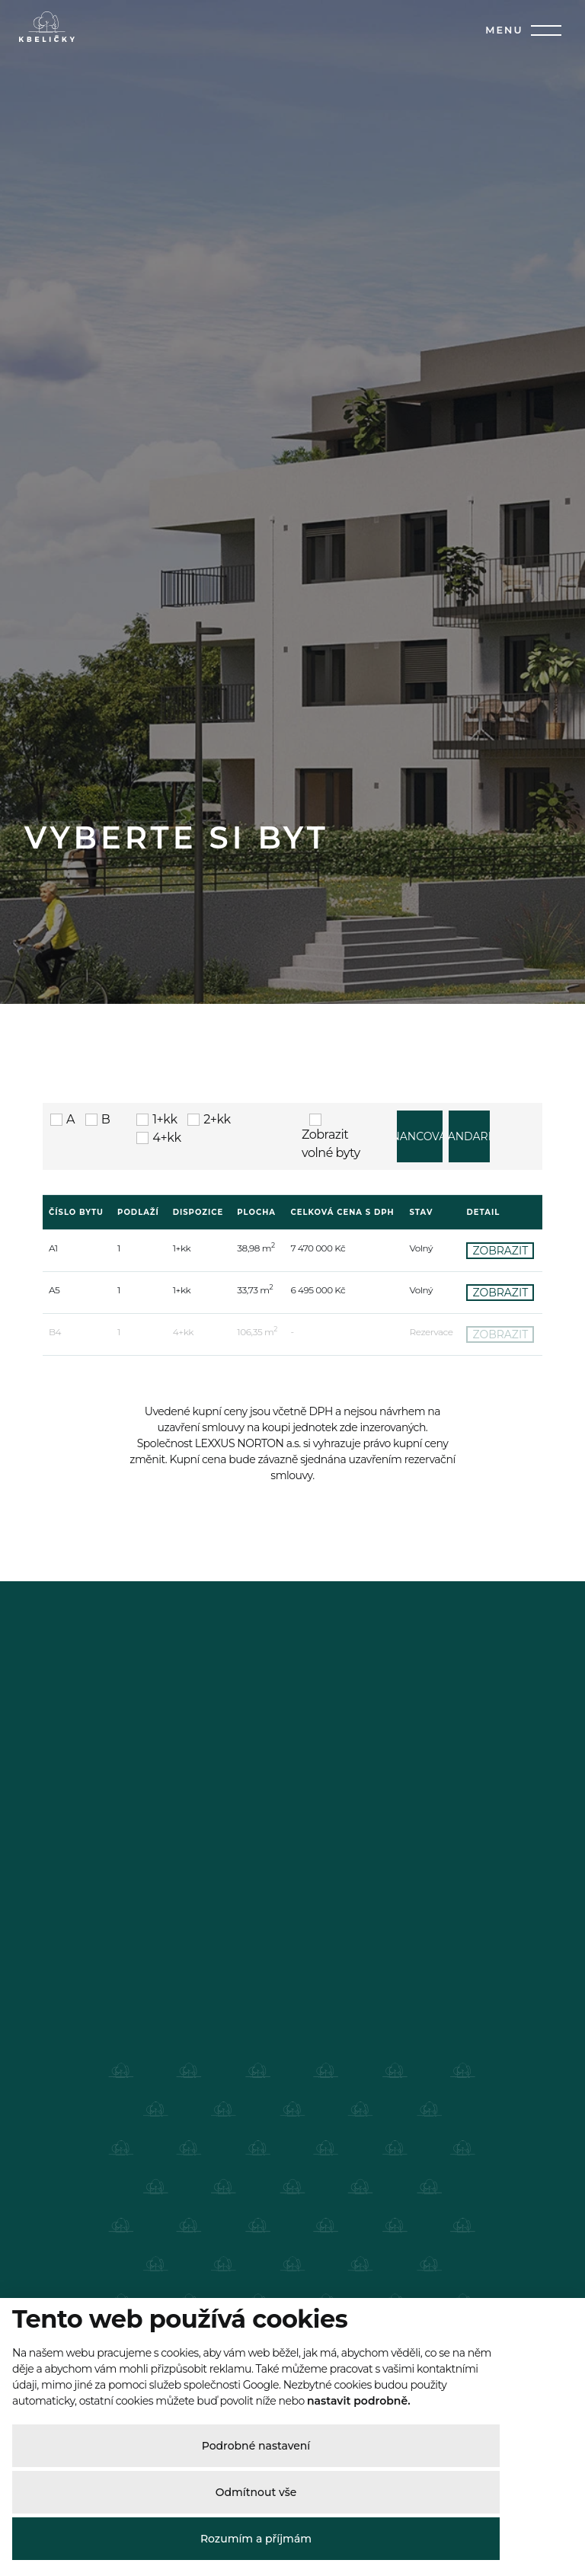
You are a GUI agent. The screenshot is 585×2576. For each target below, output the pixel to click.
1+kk (156, 1403)
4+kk (158, 1421)
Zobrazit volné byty (331, 1421)
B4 (55, 1616)
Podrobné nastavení (256, 2446)
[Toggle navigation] (542, 30)
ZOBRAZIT (500, 1535)
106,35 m (257, 1616)
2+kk (208, 1403)
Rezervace (431, 1616)
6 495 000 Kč (318, 1574)
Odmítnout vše (256, 2492)
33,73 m (255, 1574)
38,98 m (255, 1532)
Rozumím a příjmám (256, 2539)
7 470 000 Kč (318, 1532)
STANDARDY (469, 1420)
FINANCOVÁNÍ (420, 1420)
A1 (53, 1532)
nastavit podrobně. (359, 2401)
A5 (54, 1574)
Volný (421, 1532)
